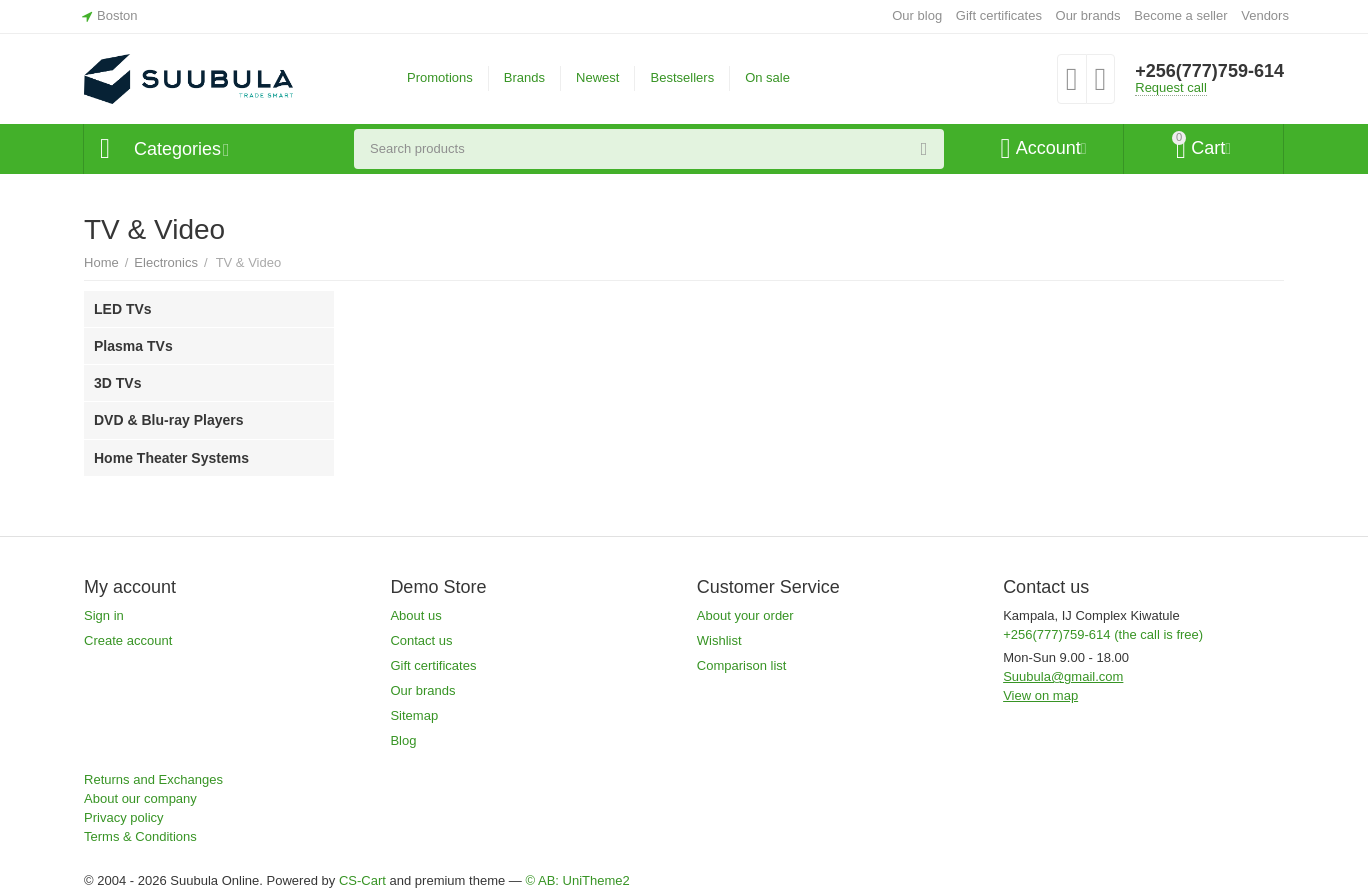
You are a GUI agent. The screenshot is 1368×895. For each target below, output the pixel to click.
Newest (597, 77)
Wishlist (719, 640)
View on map (1040, 695)
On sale (767, 77)
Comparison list (742, 665)
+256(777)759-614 (1209, 71)
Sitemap (414, 715)
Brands (524, 77)
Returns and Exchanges (153, 779)
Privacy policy (124, 817)
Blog (403, 740)
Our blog (917, 15)
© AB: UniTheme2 (577, 880)
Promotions (440, 77)
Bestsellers (682, 77)
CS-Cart (362, 880)
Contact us (421, 640)
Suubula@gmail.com (1063, 676)
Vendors (1265, 15)
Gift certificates (999, 15)
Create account (128, 640)
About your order (745, 615)
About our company (140, 798)
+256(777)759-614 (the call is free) (1103, 634)
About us (415, 615)
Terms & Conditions (140, 836)
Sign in (104, 615)
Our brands (1088, 15)
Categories (177, 149)
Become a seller (1180, 15)
